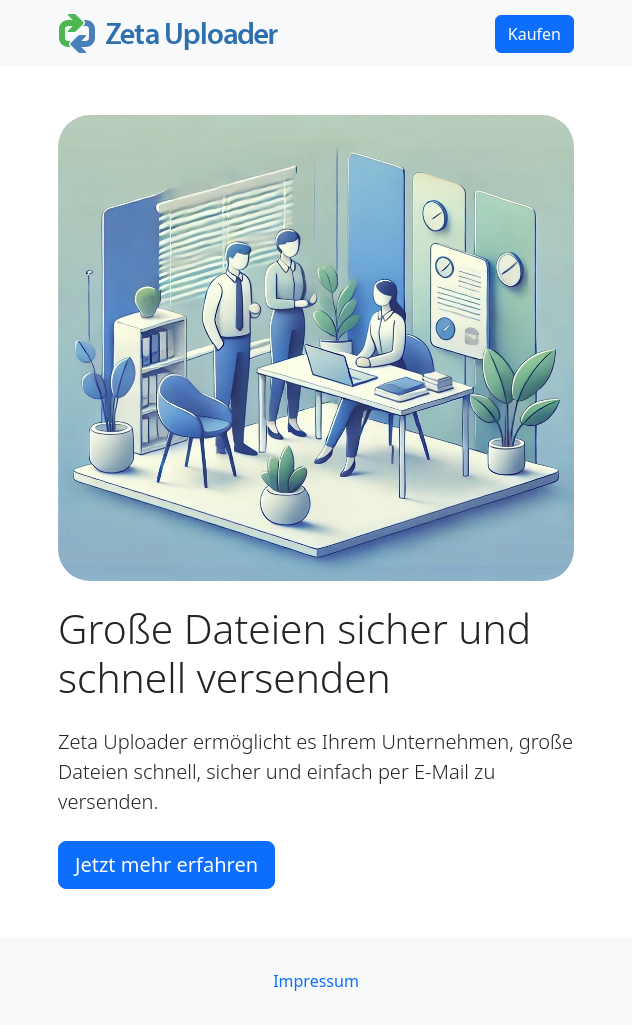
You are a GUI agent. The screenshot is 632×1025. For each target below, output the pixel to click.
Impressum (316, 981)
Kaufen (534, 34)
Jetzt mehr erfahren (166, 864)
